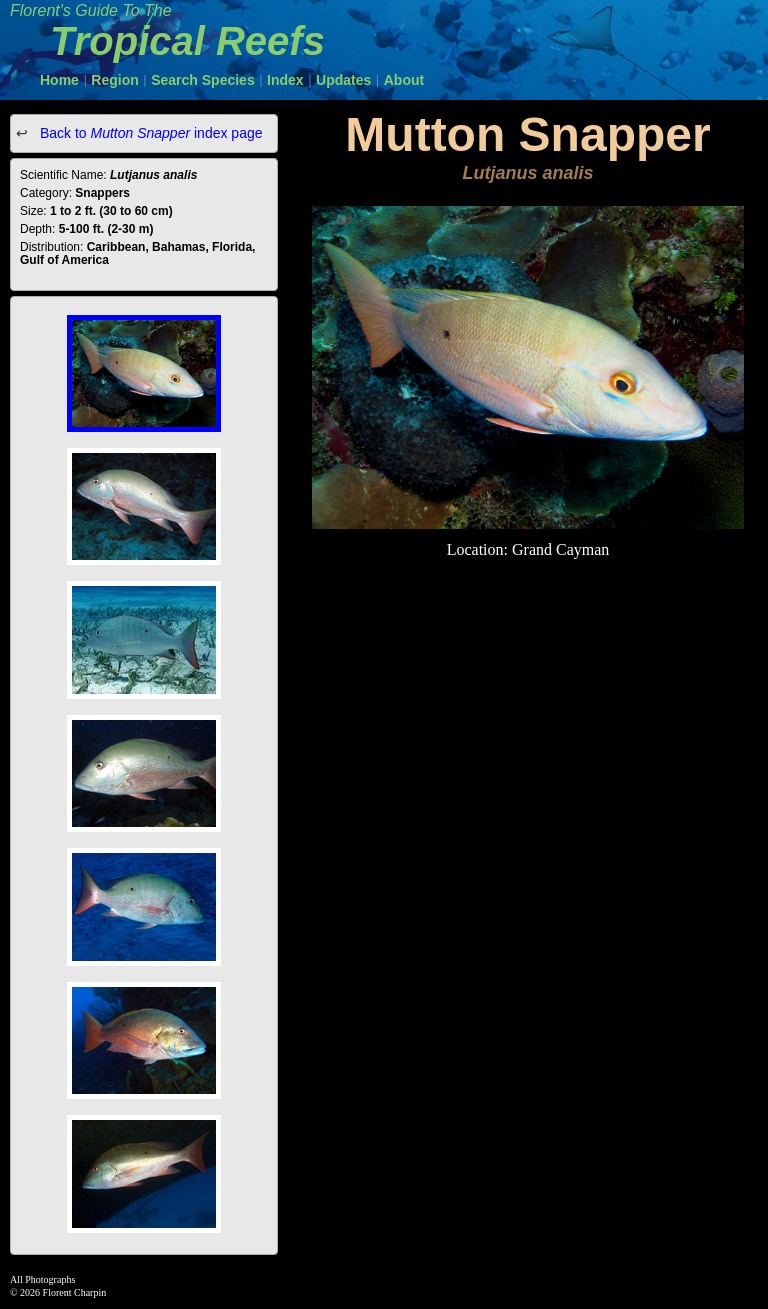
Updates (343, 80)
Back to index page (149, 133)
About (404, 80)
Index (285, 80)
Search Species (203, 80)
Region (114, 80)
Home (59, 80)
